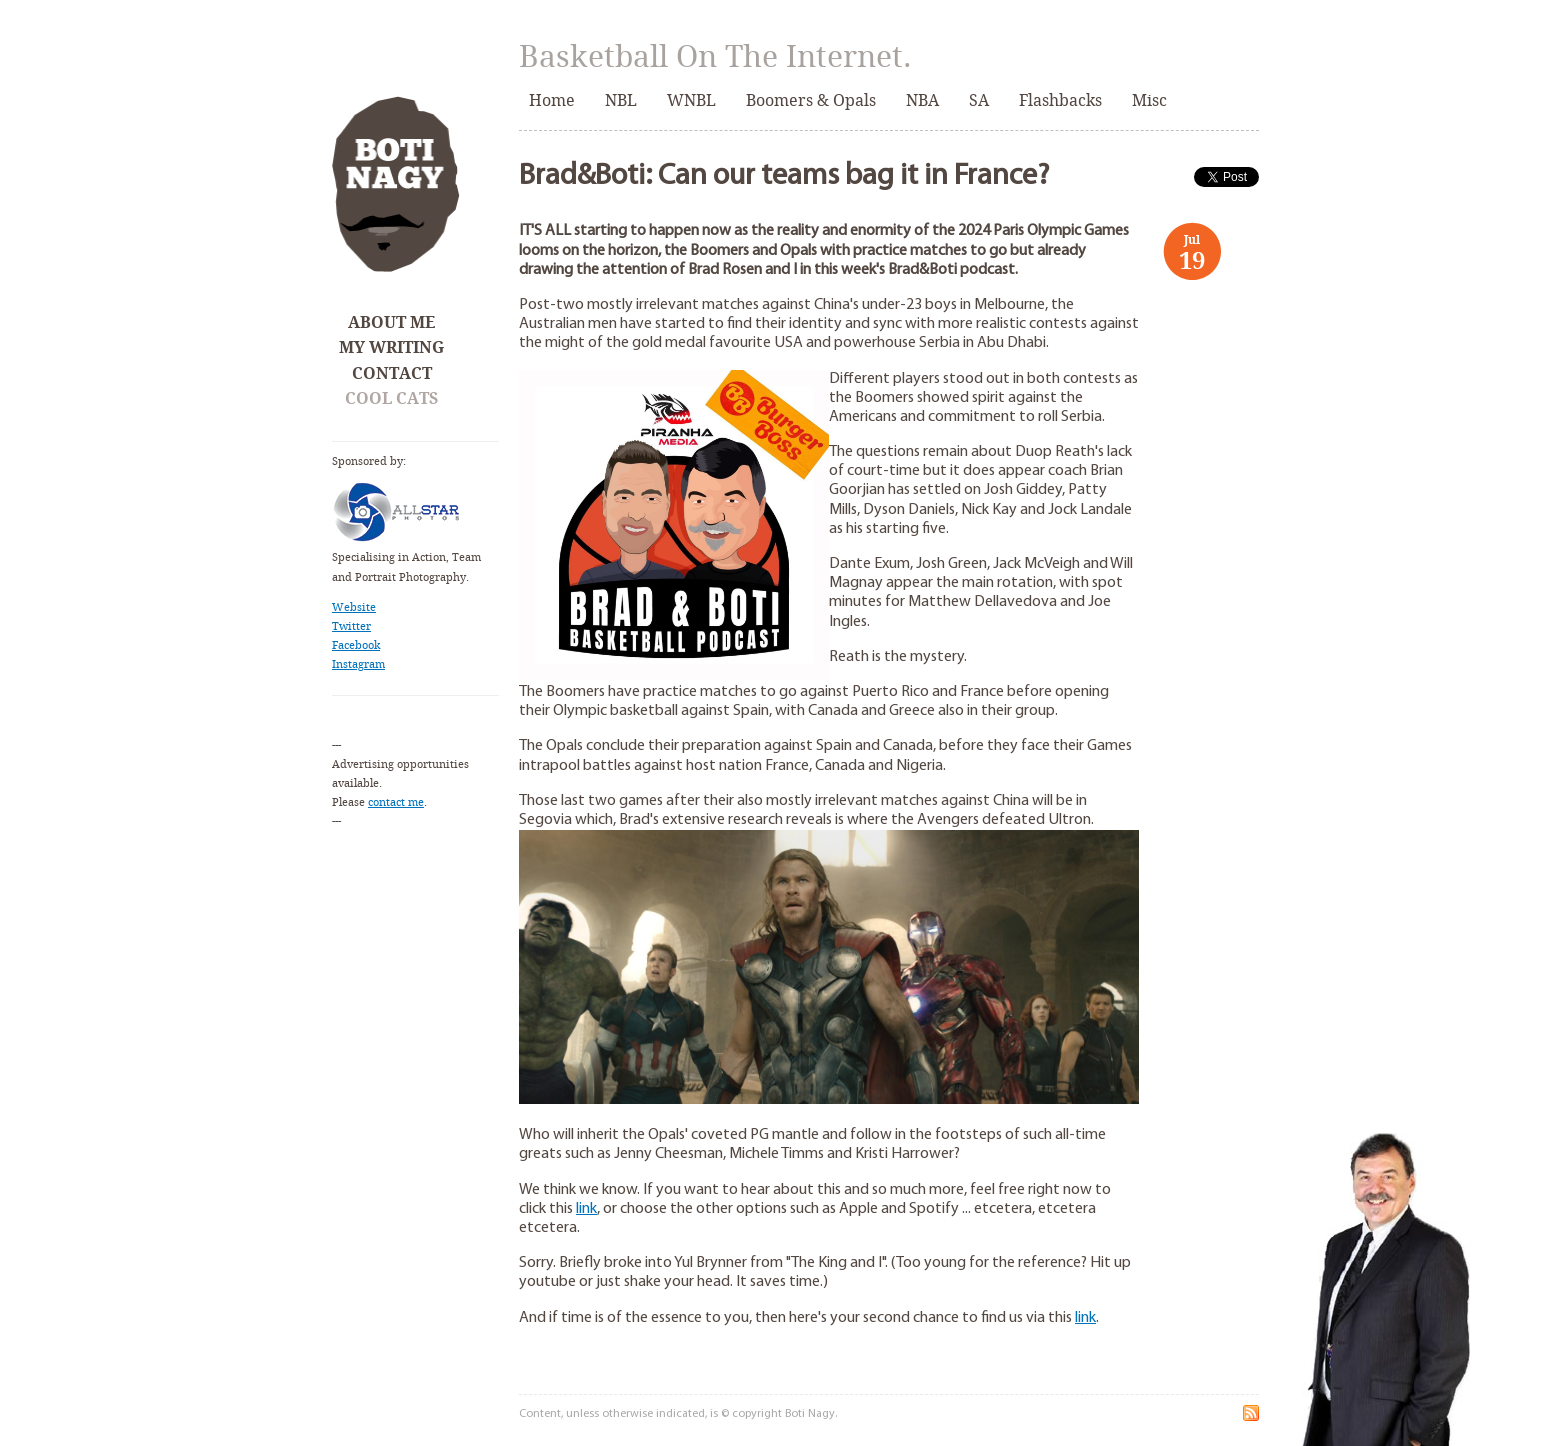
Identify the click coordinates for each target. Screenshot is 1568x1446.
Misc (1149, 100)
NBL (621, 100)
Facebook (356, 645)
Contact (392, 373)
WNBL (691, 100)
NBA (922, 100)
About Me (391, 322)
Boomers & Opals (811, 100)
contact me (396, 802)
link (586, 1209)
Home (552, 100)
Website (354, 607)
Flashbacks (1060, 100)
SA (979, 100)
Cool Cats (391, 398)
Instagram (358, 664)
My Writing (391, 347)
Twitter (351, 626)
